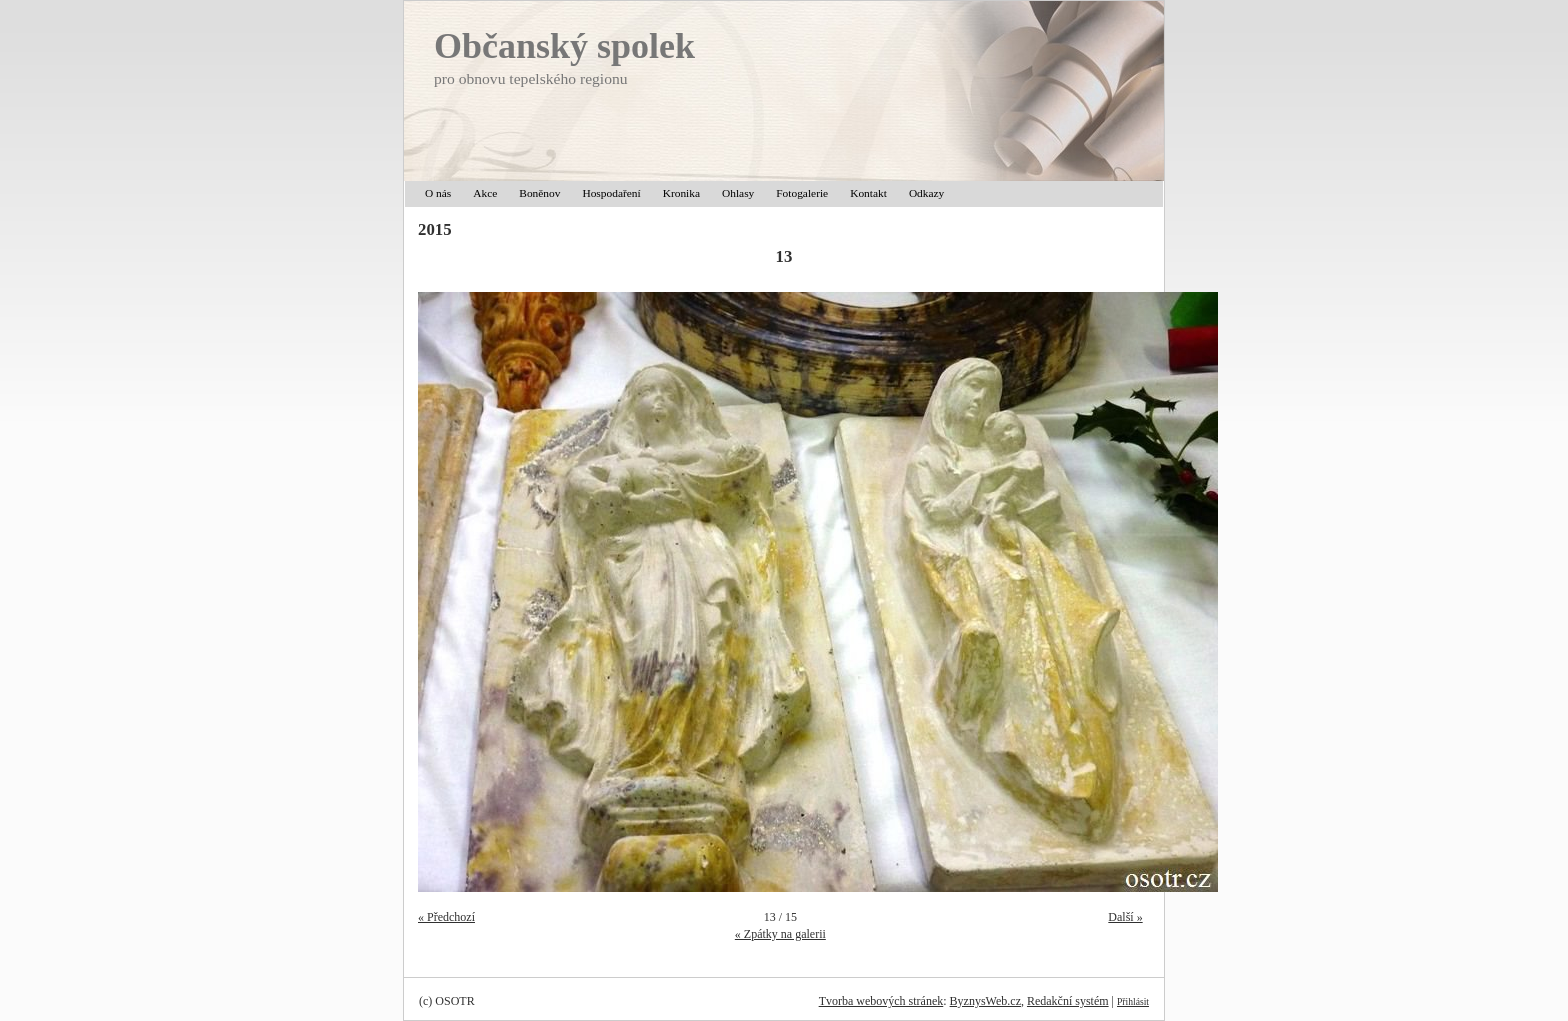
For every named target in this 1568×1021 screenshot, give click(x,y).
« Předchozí (446, 917)
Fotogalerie (802, 193)
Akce (485, 193)
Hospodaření (611, 193)
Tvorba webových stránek (881, 1001)
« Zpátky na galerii (780, 934)
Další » (1125, 917)
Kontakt (868, 193)
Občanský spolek (564, 46)
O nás (438, 193)
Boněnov (539, 193)
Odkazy (926, 193)
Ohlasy (738, 193)
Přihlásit (1133, 1001)
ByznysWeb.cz (985, 1001)
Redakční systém (1068, 1001)
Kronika (681, 193)
